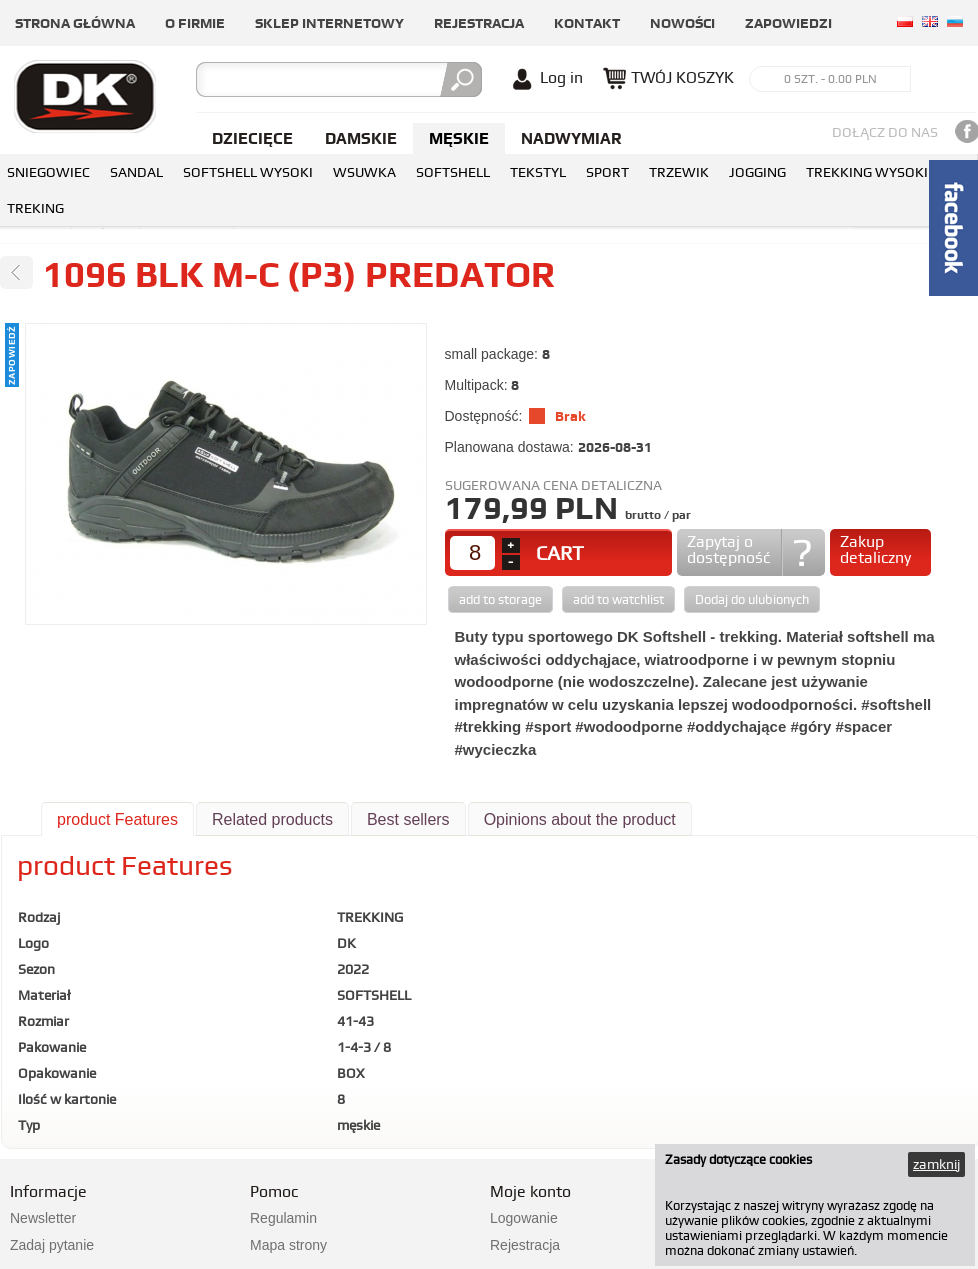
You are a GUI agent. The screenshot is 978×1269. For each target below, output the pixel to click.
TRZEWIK (679, 172)
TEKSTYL (538, 172)
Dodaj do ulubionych (752, 599)
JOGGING (757, 172)
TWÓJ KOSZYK (682, 77)
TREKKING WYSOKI (867, 172)
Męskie (459, 138)
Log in (561, 77)
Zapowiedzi (788, 23)
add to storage (500, 599)
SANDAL (136, 172)
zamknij (936, 1164)
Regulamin (283, 1218)
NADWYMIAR (571, 138)
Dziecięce (252, 138)
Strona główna (75, 23)
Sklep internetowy (329, 23)
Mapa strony (288, 1245)
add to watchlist (618, 599)
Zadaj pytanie (52, 1245)
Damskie (361, 138)
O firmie (195, 23)
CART (560, 552)
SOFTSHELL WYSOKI (248, 172)
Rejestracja (479, 23)
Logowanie (524, 1218)
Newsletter (43, 1218)
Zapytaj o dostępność (728, 549)
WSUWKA (364, 172)
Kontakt (587, 23)
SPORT (607, 172)
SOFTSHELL (453, 172)
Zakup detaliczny (875, 549)
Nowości (682, 23)
